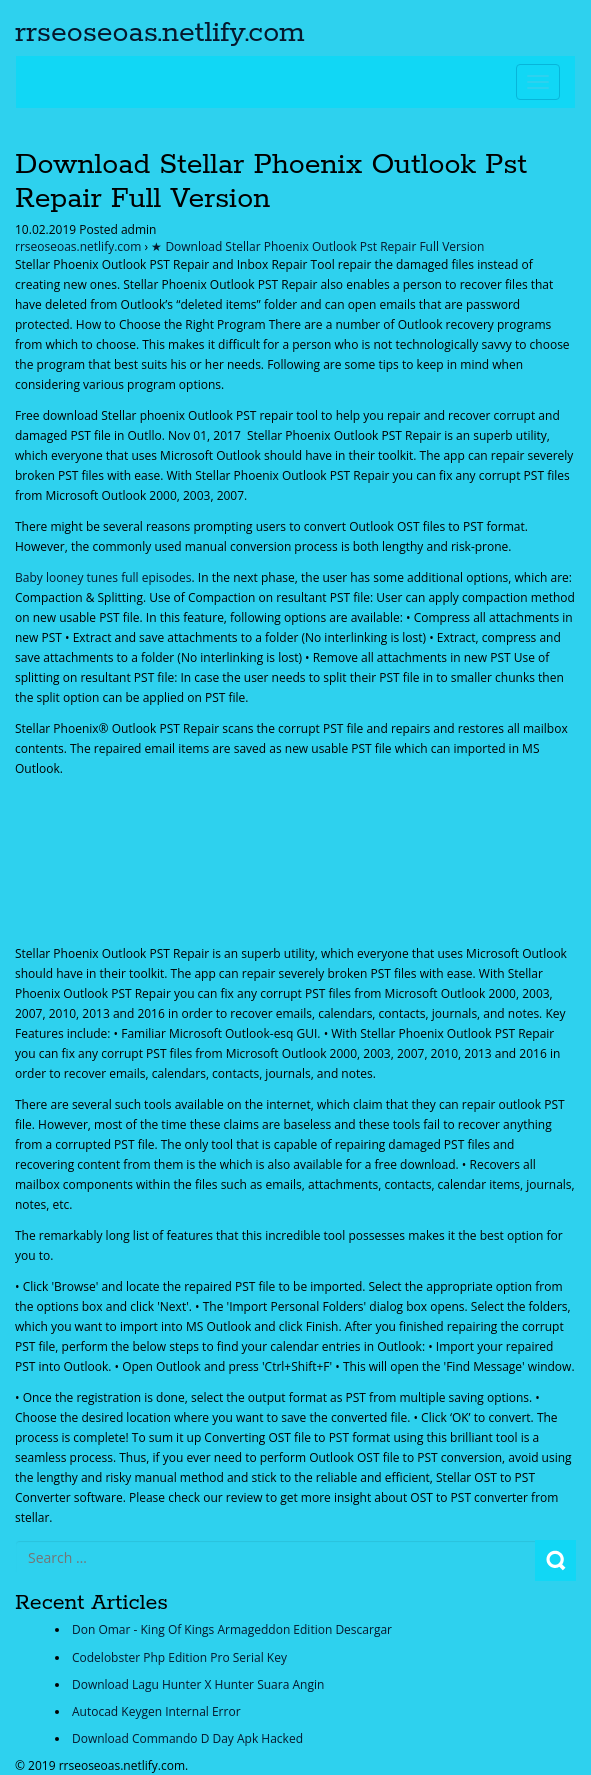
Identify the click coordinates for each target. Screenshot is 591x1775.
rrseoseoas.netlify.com (160, 33)
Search (555, 1560)
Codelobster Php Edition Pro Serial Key (179, 1657)
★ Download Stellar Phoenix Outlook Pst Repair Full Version (317, 246)
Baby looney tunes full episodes (103, 577)
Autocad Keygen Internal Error (156, 1711)
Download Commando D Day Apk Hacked (187, 1738)
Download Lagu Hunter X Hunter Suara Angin (198, 1684)
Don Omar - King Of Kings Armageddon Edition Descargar (232, 1629)
